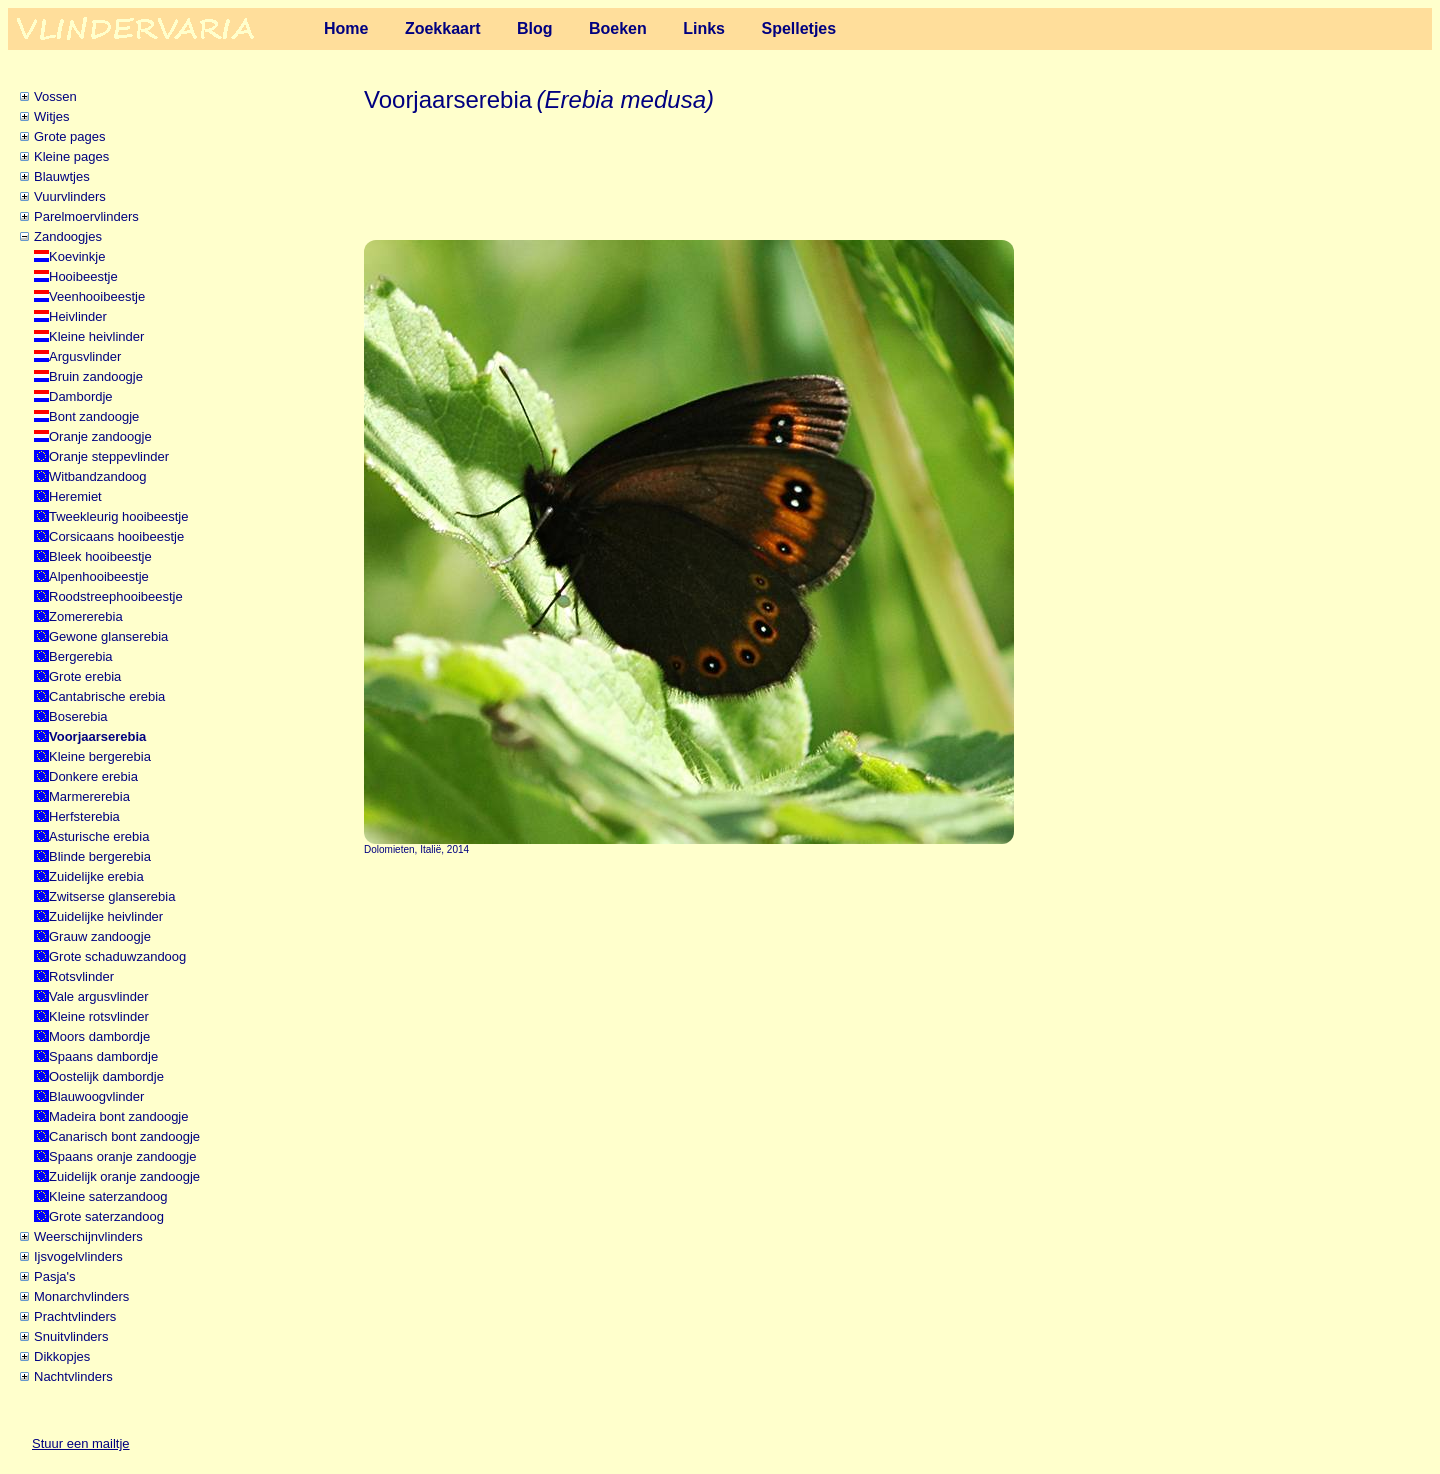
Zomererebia (86, 616)
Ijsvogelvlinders (78, 1256)
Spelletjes (798, 28)
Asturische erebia (99, 836)
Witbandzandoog (98, 476)
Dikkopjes (62, 1356)
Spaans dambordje (103, 1056)
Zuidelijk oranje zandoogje (124, 1176)
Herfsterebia (84, 816)
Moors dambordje (99, 1036)
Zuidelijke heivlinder (106, 916)
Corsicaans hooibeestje (116, 536)
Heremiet (75, 496)
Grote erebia (85, 676)
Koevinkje (77, 256)
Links (704, 28)
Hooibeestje (83, 276)
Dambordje (81, 396)
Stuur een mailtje (81, 1443)
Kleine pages (71, 156)
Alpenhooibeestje (99, 576)
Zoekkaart (443, 28)
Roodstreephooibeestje (116, 596)
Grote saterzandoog (106, 1216)
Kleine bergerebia (100, 756)
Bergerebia (81, 656)
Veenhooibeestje (97, 296)
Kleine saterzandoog (108, 1196)
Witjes (51, 116)
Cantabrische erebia (107, 696)
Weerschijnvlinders (88, 1236)
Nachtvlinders (73, 1376)
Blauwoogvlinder (96, 1096)
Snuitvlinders (71, 1336)
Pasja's (55, 1276)
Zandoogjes (68, 236)
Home (346, 28)
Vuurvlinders (70, 196)
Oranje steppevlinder (109, 456)
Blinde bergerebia (100, 856)
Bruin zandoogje (96, 376)
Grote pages (70, 136)
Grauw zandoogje (100, 936)
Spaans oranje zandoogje (122, 1156)
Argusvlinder (85, 356)
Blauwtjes (62, 176)
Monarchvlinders (81, 1296)
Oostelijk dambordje (106, 1076)
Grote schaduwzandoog (117, 956)
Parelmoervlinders (86, 216)
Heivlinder (78, 316)
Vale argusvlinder (98, 996)
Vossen (55, 96)
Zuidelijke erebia (96, 876)
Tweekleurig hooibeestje (118, 516)
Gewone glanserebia (108, 636)
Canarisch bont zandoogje (124, 1136)
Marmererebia (89, 796)
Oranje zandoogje (100, 436)
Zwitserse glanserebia (112, 896)
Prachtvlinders (75, 1316)
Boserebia (78, 716)
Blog (535, 28)
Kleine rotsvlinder (99, 1016)
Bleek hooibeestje (100, 556)
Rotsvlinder (81, 976)
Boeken (618, 28)
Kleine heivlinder (96, 336)
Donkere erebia (93, 776)
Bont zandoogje (94, 416)
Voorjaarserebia (97, 736)
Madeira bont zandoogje (119, 1116)
